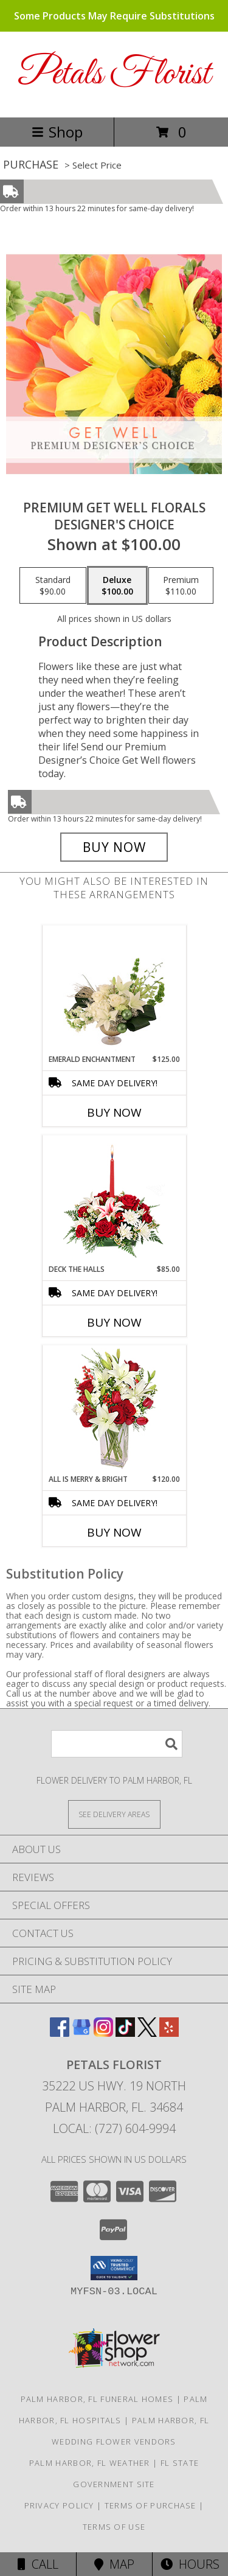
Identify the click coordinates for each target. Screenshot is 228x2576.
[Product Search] (116, 1743)
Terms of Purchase (150, 2505)
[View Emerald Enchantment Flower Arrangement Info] (114, 990)
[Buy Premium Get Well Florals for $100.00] (114, 847)
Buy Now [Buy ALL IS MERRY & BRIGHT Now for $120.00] (114, 1532)
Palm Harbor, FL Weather (89, 2462)
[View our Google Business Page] (81, 2033)
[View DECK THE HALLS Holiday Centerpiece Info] (114, 1200)
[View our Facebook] (59, 2033)
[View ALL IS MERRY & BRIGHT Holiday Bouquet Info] (114, 1409)
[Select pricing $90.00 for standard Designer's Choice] (53, 585)
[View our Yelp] (169, 2033)
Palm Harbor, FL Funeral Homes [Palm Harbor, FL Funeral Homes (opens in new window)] (97, 2398)
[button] (114, 2268)
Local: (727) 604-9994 (114, 2128)
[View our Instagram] (103, 2033)
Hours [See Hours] (190, 2564)
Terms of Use (114, 2526)
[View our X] (147, 2033)
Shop (57, 132)
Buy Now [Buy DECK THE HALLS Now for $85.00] (114, 1322)
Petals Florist (114, 74)
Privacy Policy (59, 2505)
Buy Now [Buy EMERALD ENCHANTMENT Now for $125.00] (114, 1112)
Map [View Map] (114, 2564)
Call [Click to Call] (38, 2564)
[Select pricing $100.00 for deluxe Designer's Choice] (117, 585)
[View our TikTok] (125, 2033)
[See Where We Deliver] (114, 1814)
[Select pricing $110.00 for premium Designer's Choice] (181, 585)
